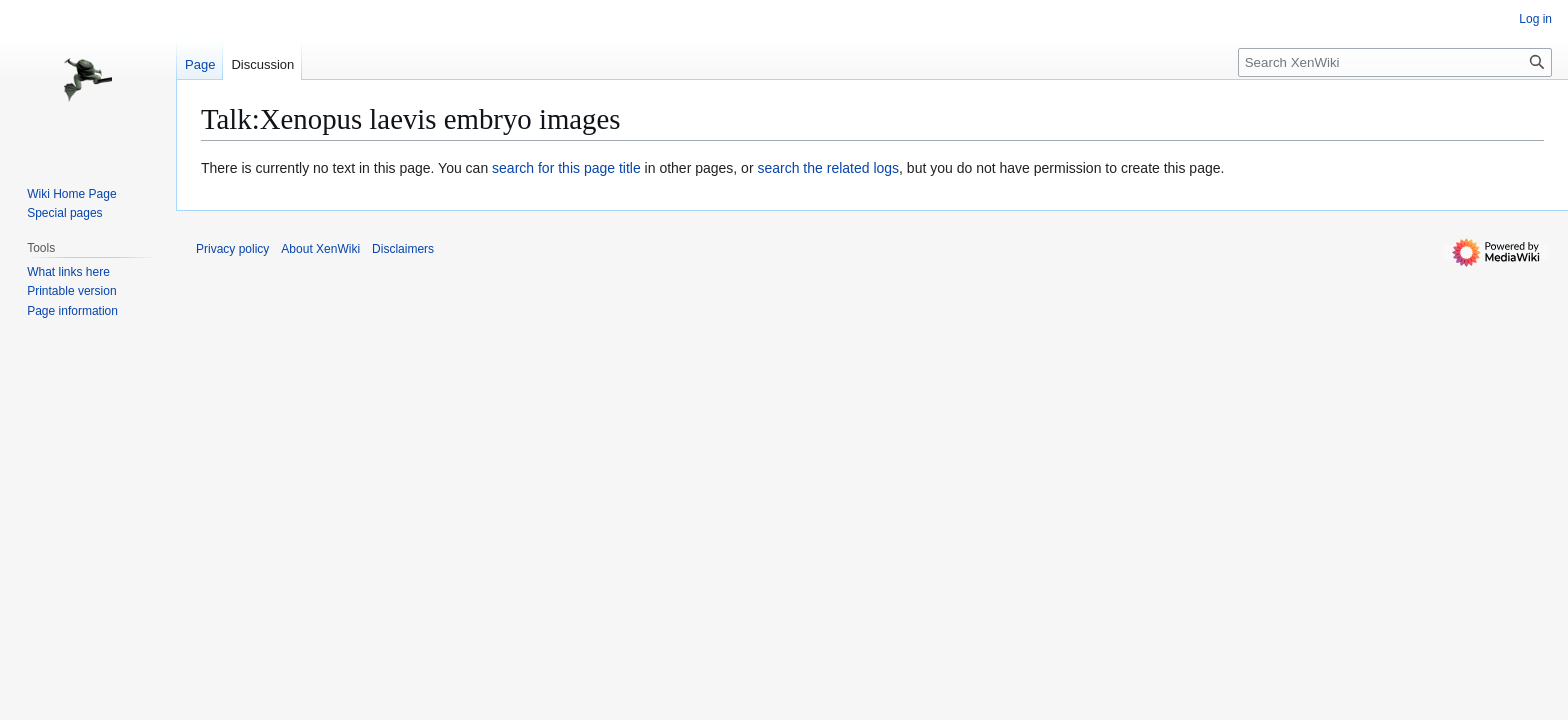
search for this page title (566, 168)
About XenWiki (320, 249)
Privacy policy (232, 249)
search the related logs (828, 168)
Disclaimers (403, 249)
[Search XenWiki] (1395, 62)
